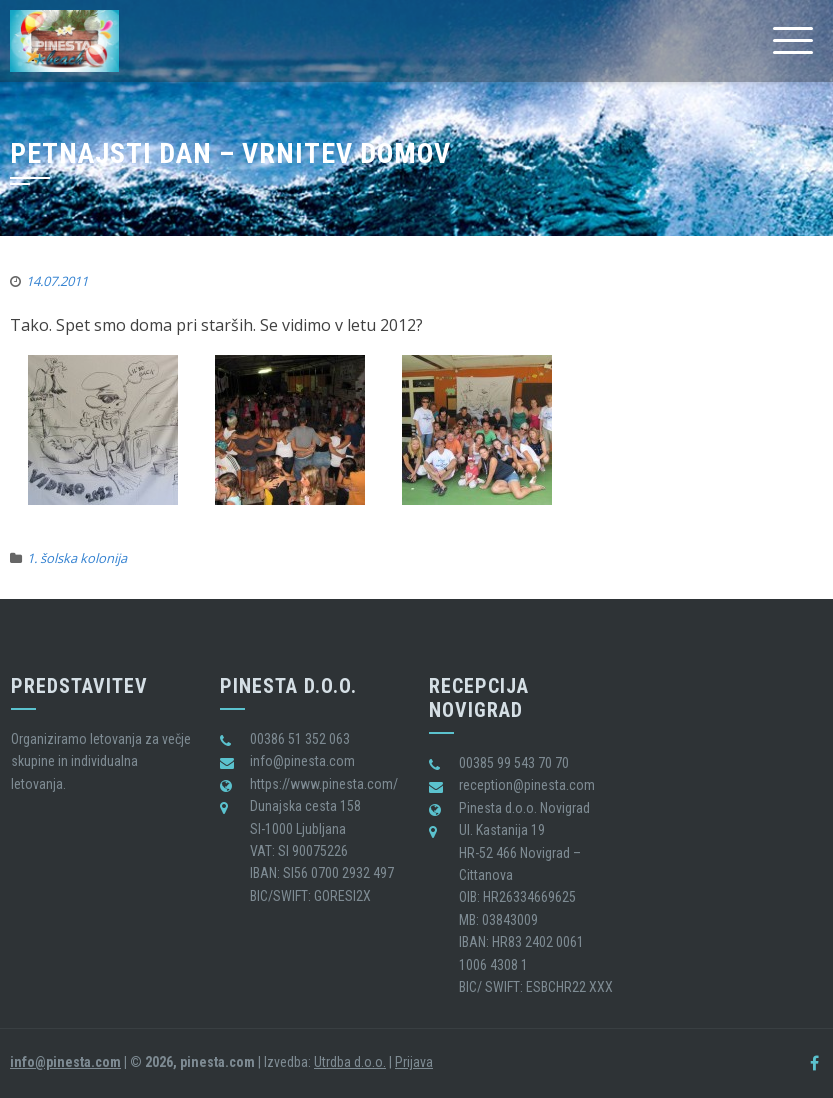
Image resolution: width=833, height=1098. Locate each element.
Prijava (414, 1062)
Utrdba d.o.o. (350, 1062)
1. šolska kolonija (77, 558)
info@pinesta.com (65, 1062)
